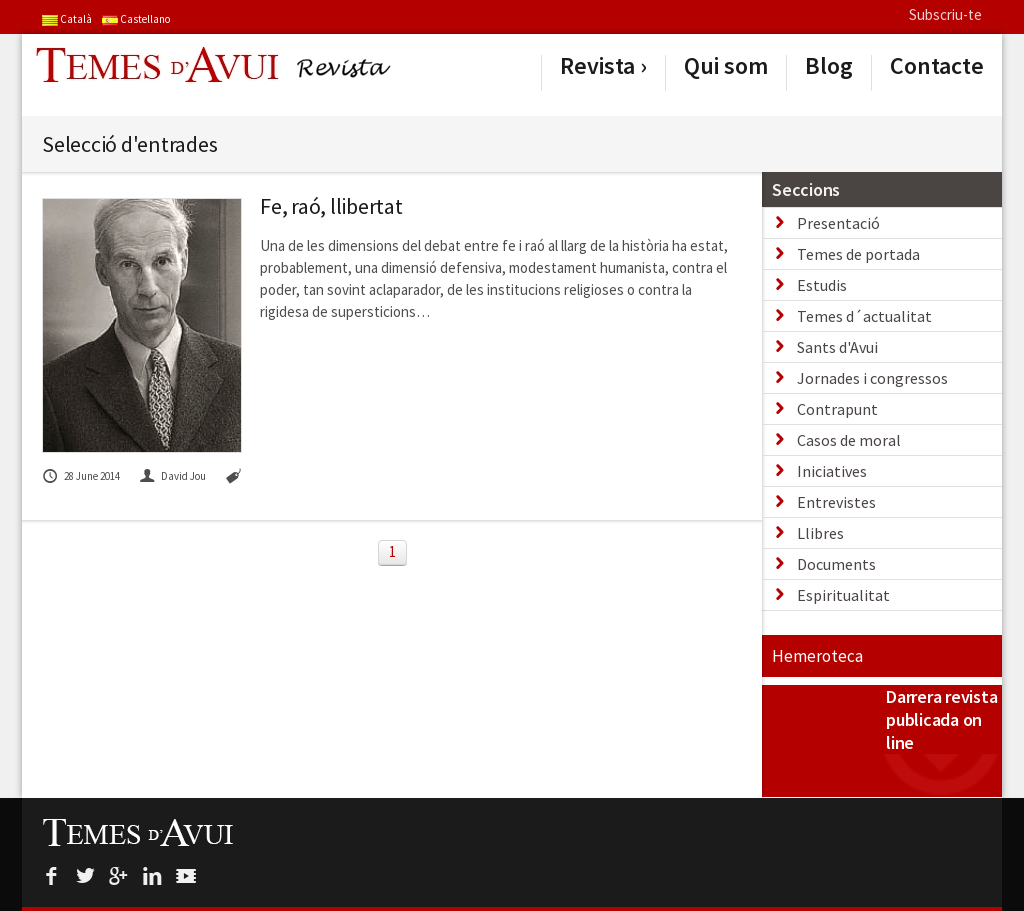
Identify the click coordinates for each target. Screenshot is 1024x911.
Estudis (822, 285)
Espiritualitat (843, 595)
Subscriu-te (945, 14)
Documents (836, 564)
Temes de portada (858, 254)
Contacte (937, 66)
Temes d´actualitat (864, 316)
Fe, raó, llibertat (331, 206)
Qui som (726, 66)
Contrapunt (837, 409)
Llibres (820, 533)
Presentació (838, 223)
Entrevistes (836, 502)
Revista (597, 66)
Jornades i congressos (872, 378)
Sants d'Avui (837, 347)
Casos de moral (849, 440)
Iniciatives (832, 471)
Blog (829, 66)
